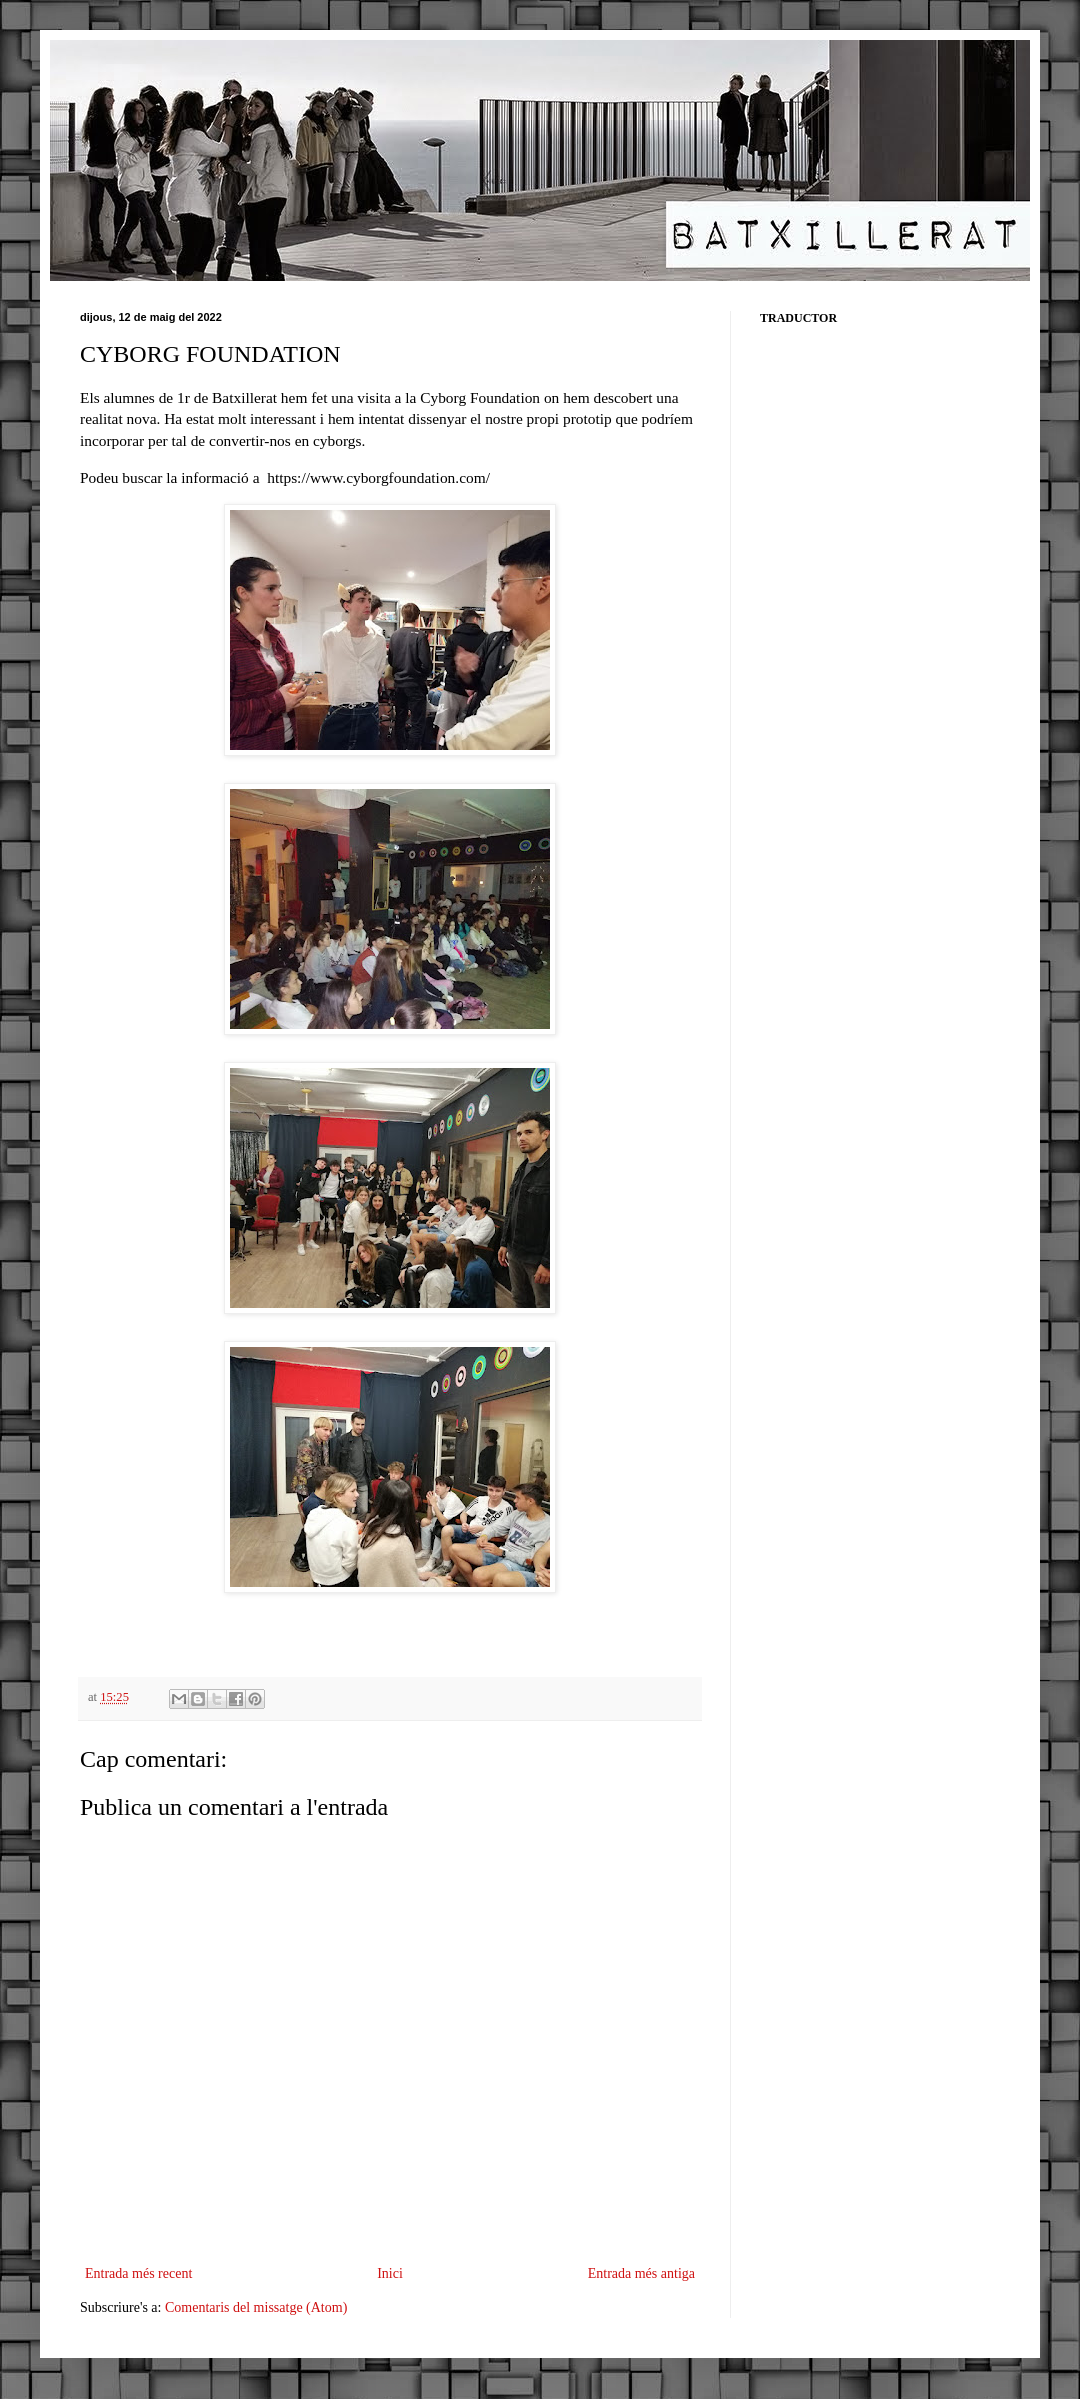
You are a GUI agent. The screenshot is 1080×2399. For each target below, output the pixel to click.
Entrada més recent (138, 2273)
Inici (390, 2273)
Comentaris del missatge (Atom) (256, 2307)
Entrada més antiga (641, 2273)
